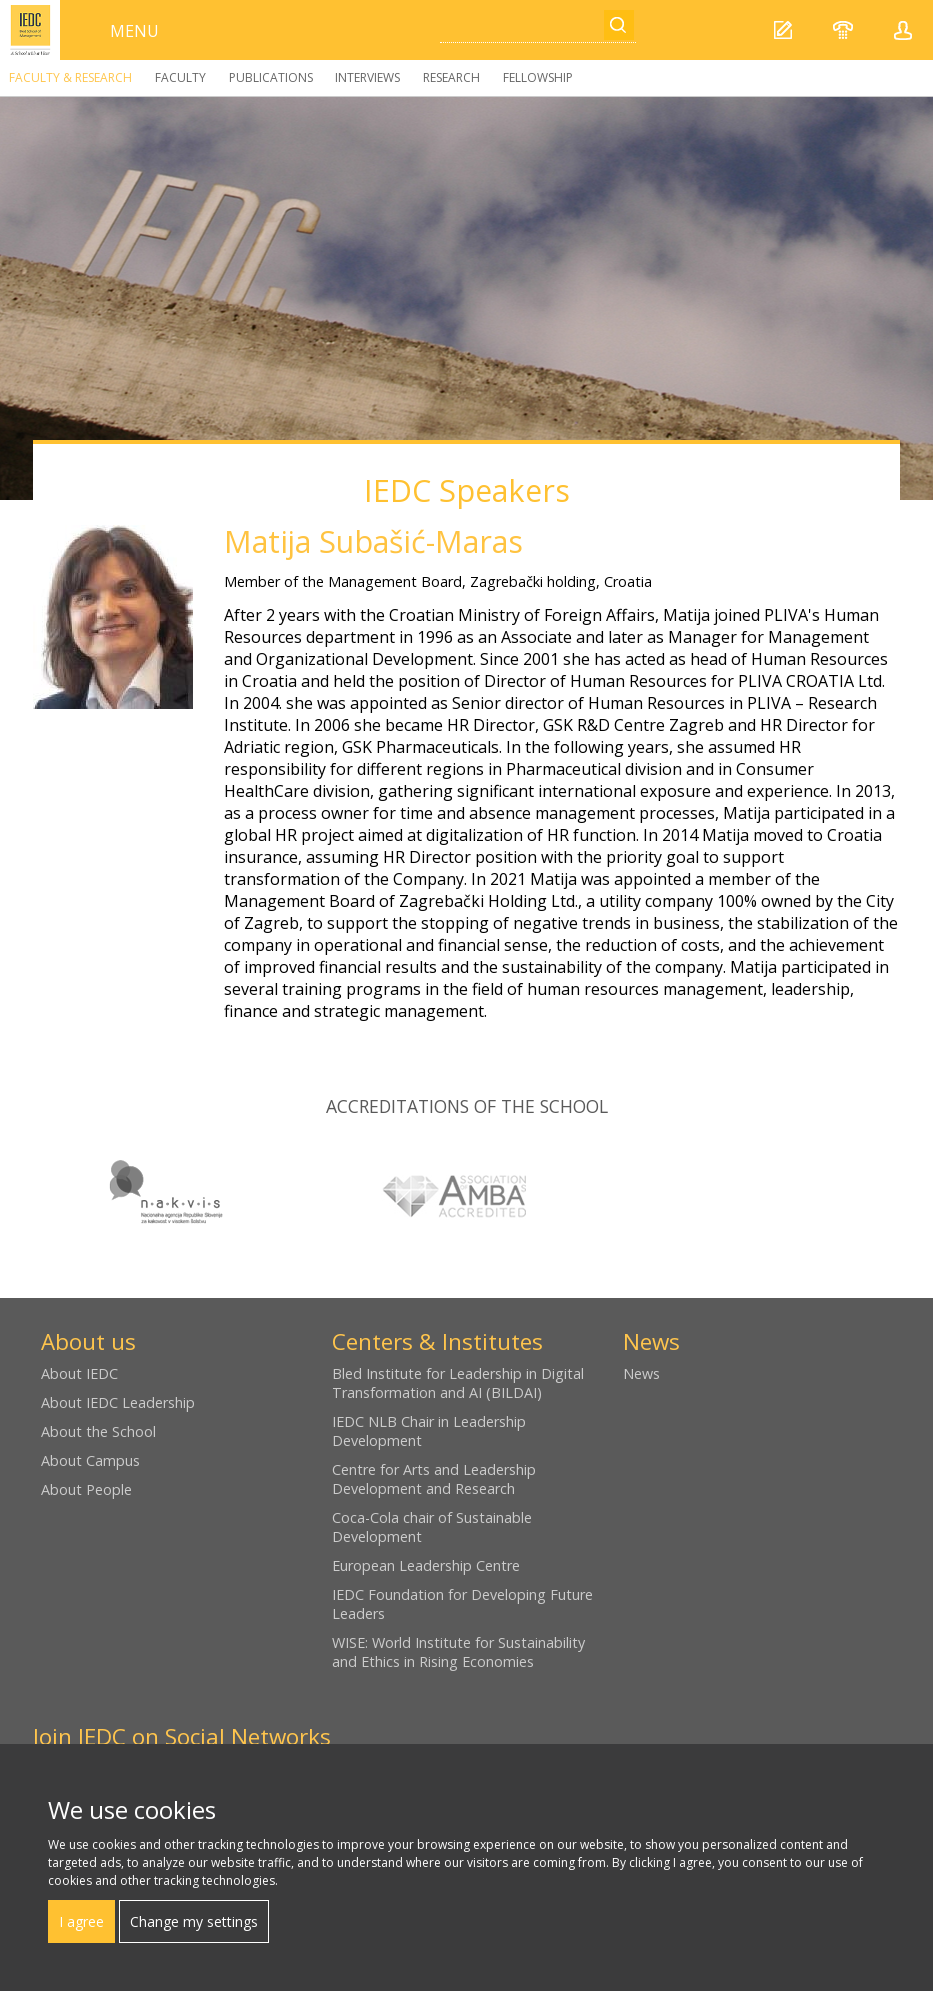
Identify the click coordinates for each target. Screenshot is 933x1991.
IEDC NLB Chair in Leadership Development (429, 1431)
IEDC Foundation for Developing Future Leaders (462, 1604)
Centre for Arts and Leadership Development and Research (434, 1479)
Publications (271, 77)
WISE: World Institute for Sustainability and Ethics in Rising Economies (458, 1652)
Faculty (180, 77)
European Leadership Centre (426, 1565)
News (641, 1373)
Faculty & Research (70, 77)
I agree (81, 1921)
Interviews (367, 77)
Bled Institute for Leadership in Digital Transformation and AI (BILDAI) (458, 1383)
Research (451, 77)
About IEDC (79, 1373)
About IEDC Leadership (118, 1402)
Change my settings (194, 1921)
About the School (98, 1431)
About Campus (90, 1460)
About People (86, 1489)
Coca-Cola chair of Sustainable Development (432, 1527)
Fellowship (538, 77)
